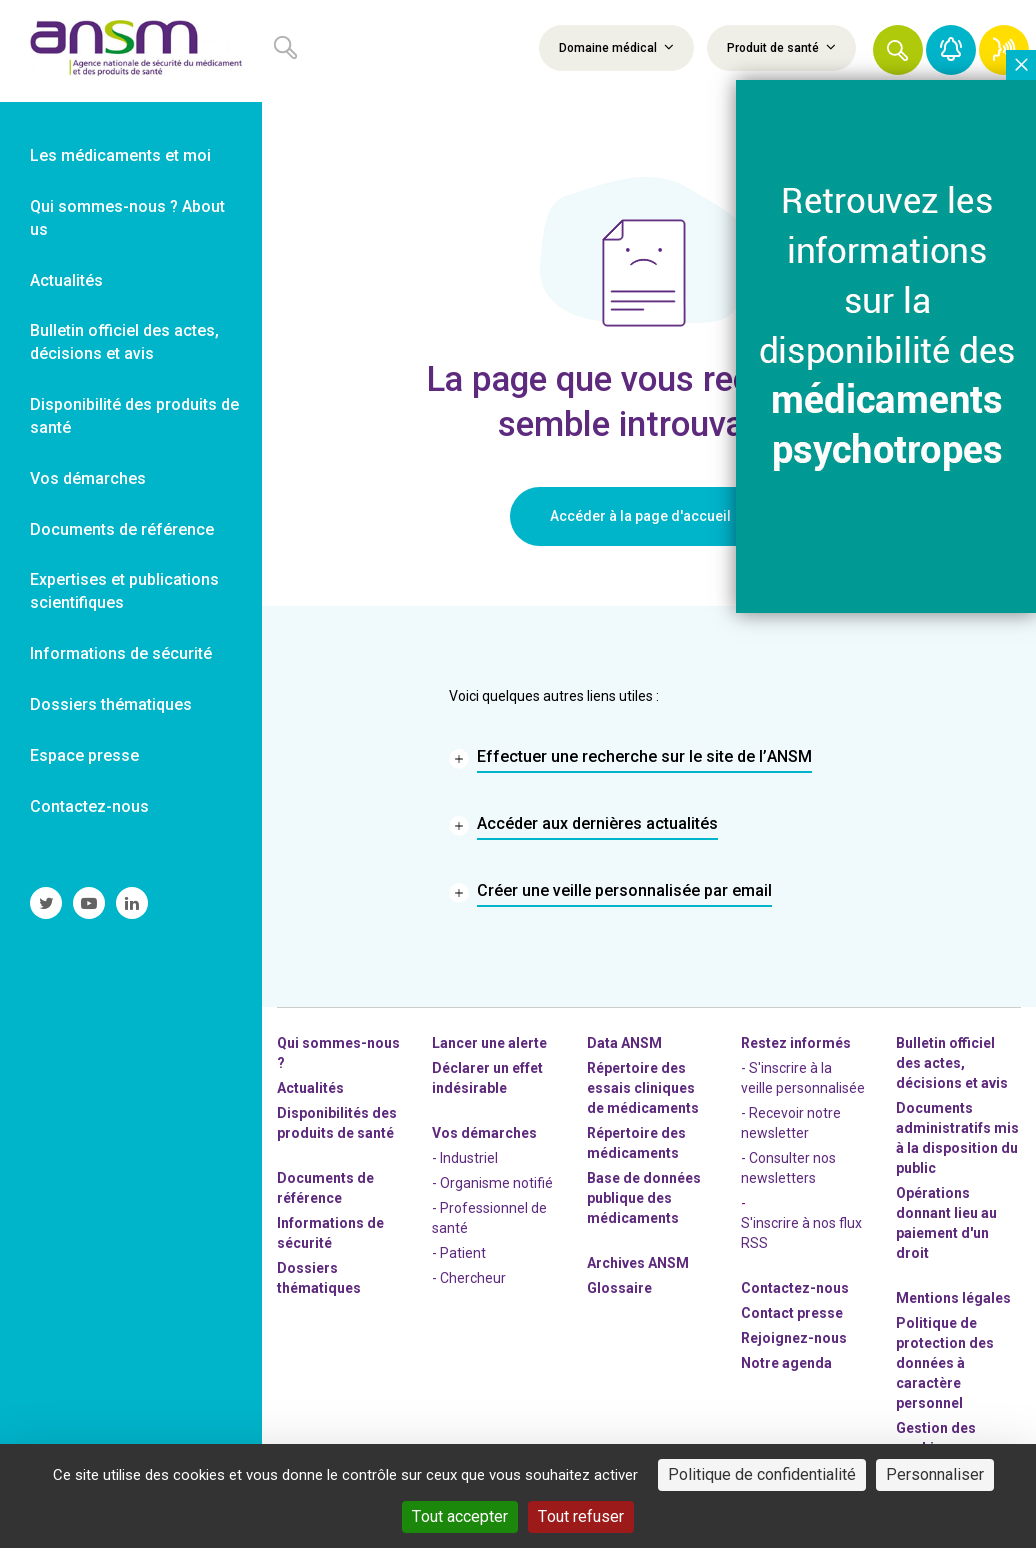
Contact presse (792, 1313)
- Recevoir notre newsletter (791, 1123)
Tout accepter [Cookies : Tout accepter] (460, 1516)
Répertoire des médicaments (636, 1143)
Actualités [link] (66, 280)
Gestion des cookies (936, 1438)
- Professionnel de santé (489, 1218)
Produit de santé (781, 47)
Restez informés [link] (796, 1043)
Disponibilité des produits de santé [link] (134, 416)
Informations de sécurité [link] (121, 653)
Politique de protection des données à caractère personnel (945, 1363)
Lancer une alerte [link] (489, 1043)
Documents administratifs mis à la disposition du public (957, 1138)
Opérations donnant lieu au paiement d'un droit (946, 1223)
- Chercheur (469, 1278)
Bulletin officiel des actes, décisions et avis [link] (124, 342)
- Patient (459, 1253)
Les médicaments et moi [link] (120, 155)
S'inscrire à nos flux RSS (801, 1233)
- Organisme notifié (492, 1183)
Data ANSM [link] (624, 1043)
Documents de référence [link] (122, 529)
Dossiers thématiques (319, 1278)
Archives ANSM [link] (638, 1263)
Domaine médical (616, 47)
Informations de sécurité (330, 1233)
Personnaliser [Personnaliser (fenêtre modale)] (935, 1474)
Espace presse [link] (84, 755)
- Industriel (465, 1158)
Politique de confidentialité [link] (762, 1474)
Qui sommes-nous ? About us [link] (127, 218)
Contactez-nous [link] (89, 806)
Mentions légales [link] (953, 1298)
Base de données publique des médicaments (644, 1198)
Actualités (310, 1088)
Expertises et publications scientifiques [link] (124, 591)
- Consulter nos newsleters (788, 1168)
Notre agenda (786, 1363)
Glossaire (619, 1288)
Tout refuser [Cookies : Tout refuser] (581, 1516)
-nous (794, 1338)
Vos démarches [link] (88, 478)
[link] (131, 51)
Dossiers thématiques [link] (111, 704)
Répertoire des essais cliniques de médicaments (643, 1088)
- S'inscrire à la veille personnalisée (803, 1078)
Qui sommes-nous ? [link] (338, 1053)
